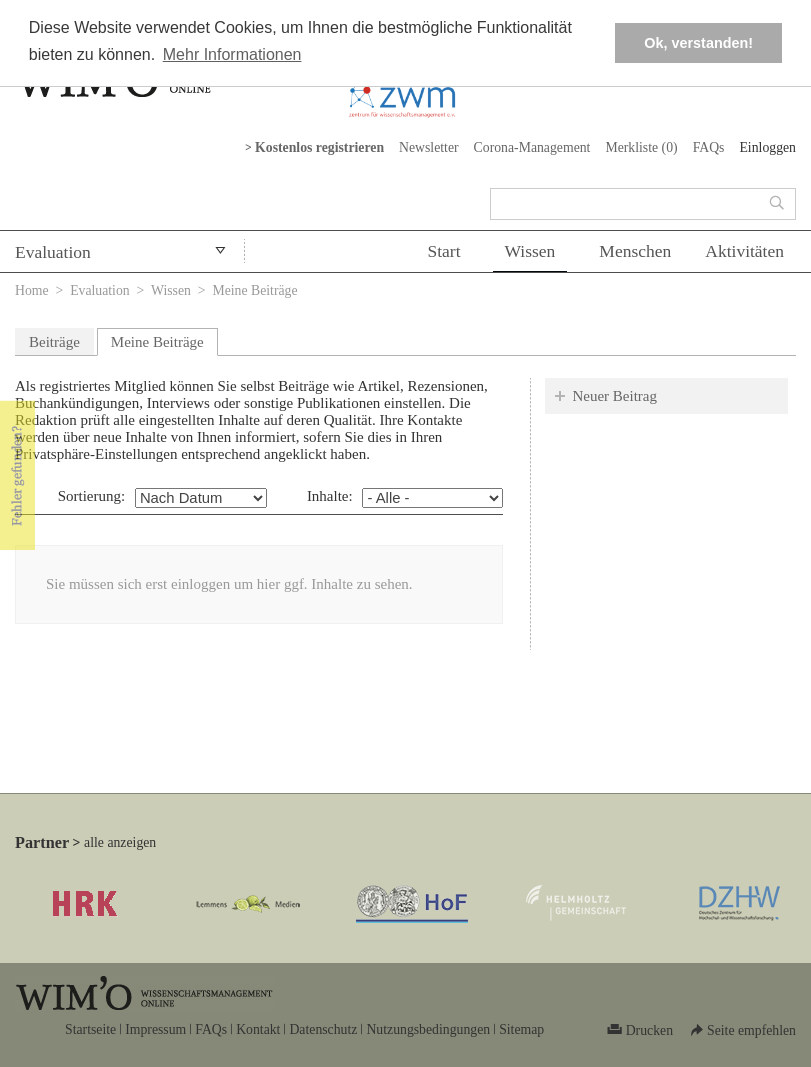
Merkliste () (641, 147)
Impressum (155, 1029)
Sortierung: (92, 496)
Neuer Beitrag (614, 396)
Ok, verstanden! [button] (698, 43)
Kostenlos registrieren (319, 147)
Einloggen (767, 147)
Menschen (635, 251)
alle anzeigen (120, 842)
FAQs (709, 147)
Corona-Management (532, 147)
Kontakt (258, 1029)
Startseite (90, 1029)
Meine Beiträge (164, 339)
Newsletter (429, 147)
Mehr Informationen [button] (232, 54)
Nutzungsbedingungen (428, 1029)
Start (443, 251)
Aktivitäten (744, 251)
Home (32, 290)
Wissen (530, 251)
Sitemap (521, 1029)
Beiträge (54, 342)
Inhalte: (330, 496)
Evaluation (53, 252)
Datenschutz (323, 1029)
